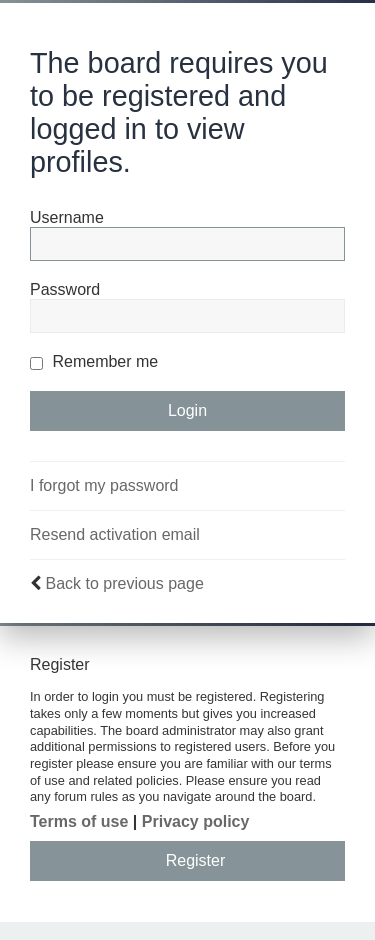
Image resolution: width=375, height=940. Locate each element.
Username (67, 217)
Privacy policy (196, 821)
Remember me (94, 361)
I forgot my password (104, 485)
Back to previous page (124, 583)
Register (196, 860)
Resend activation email (115, 534)
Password (65, 289)
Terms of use (79, 821)
